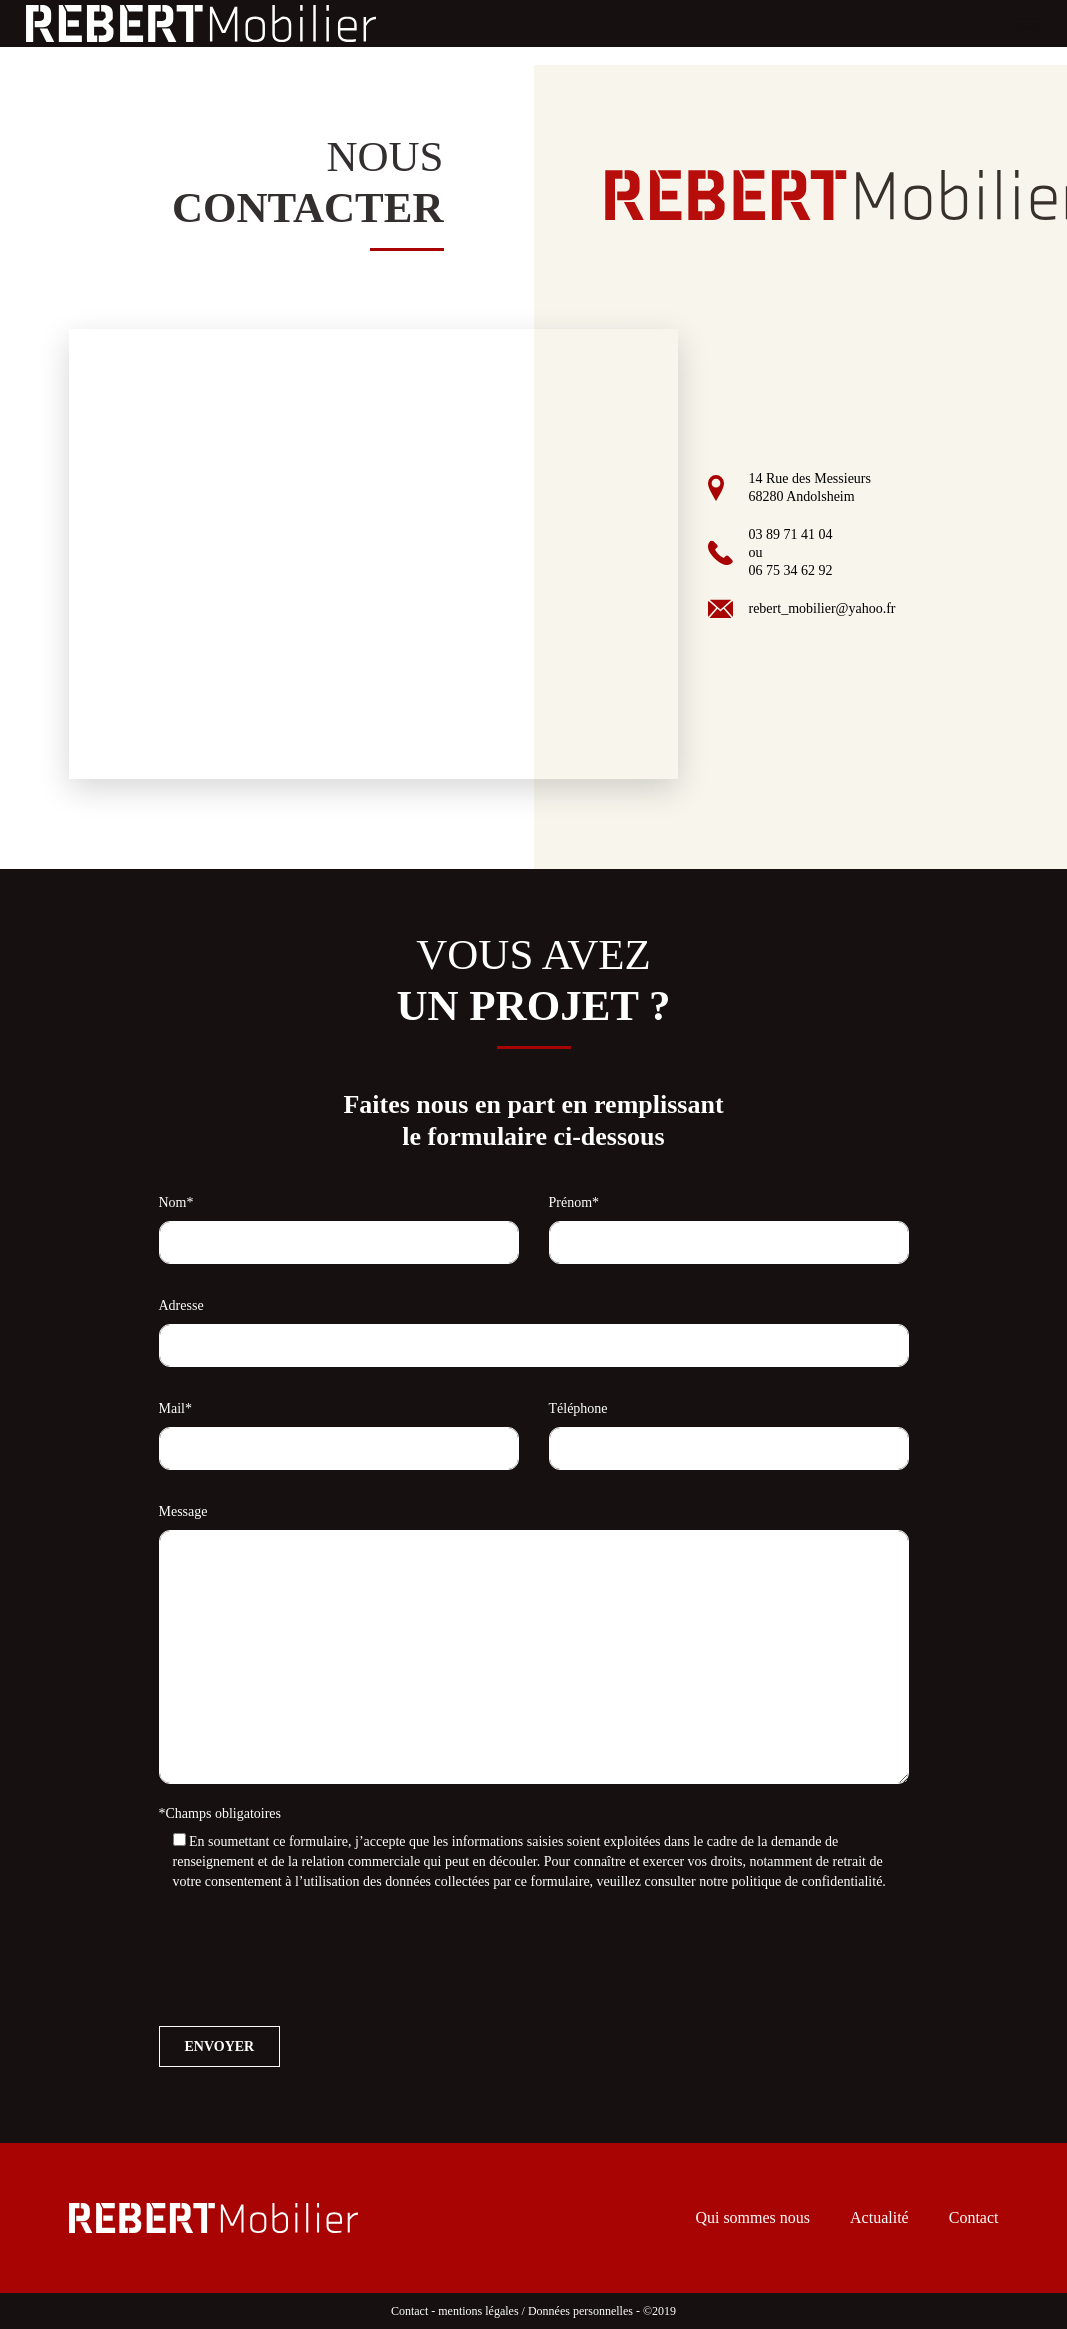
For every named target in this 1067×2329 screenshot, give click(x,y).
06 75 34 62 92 (790, 570)
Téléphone (578, 1408)
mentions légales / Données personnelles (535, 2311)
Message (183, 1511)
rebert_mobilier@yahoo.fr (821, 608)
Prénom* (574, 1202)
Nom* (176, 1202)
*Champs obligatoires (220, 1813)
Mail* (175, 1408)
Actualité (879, 2217)
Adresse (181, 1305)
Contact (974, 2217)
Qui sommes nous (752, 2217)
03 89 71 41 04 (790, 534)
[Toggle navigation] (1028, 23)
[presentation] (311, 1955)
